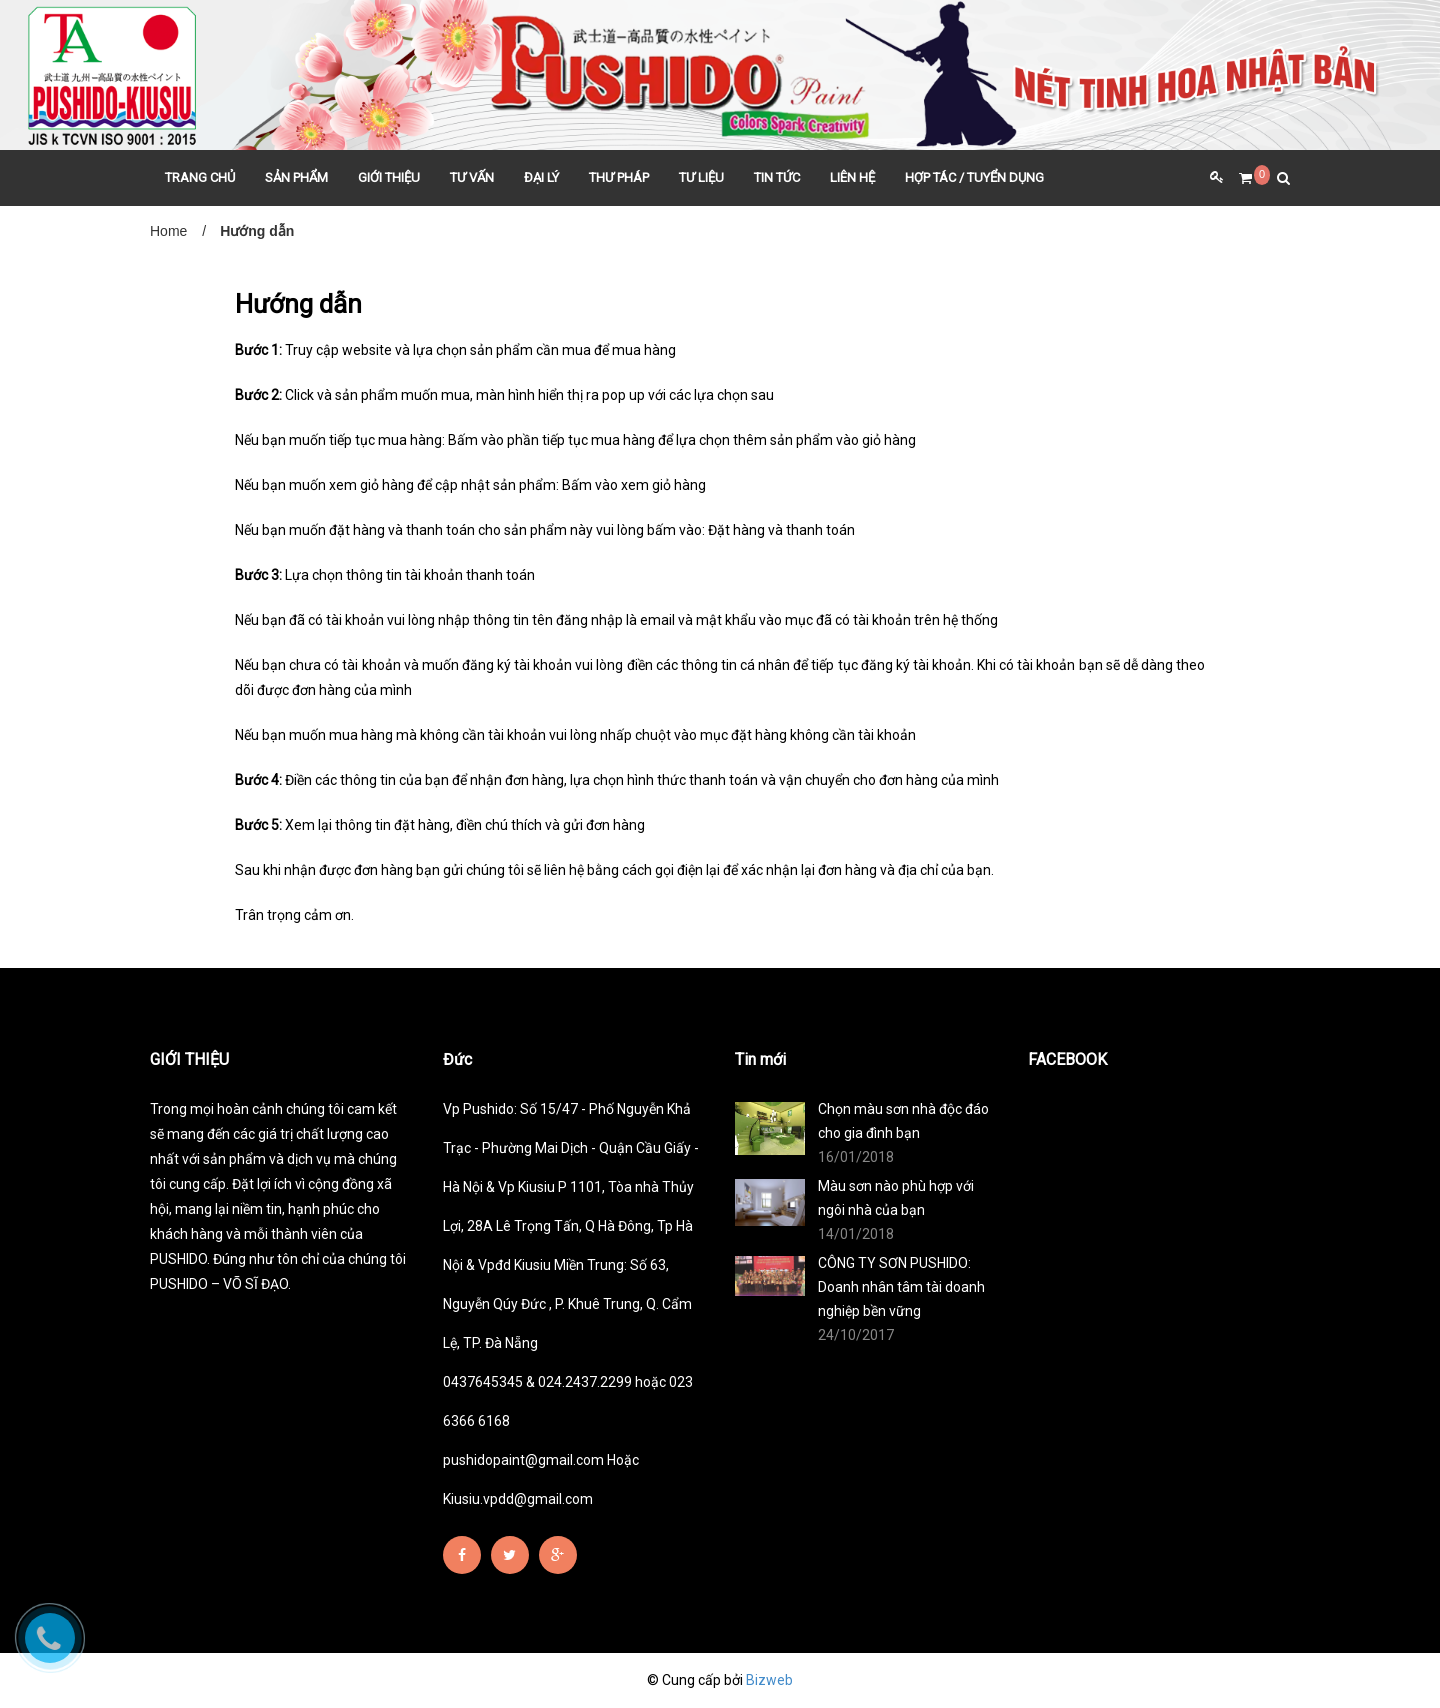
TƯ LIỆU (701, 177)
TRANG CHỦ (200, 177)
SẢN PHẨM (296, 177)
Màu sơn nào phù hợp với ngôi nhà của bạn (896, 1198)
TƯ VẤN (472, 177)
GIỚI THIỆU (389, 177)
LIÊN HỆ (852, 177)
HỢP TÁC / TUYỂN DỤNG (974, 177)
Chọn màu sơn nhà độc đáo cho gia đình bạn (903, 1121)
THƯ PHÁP (619, 177)
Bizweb (769, 1680)
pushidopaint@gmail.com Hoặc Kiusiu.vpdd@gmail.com (541, 1479)
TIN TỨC (777, 177)
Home (168, 231)
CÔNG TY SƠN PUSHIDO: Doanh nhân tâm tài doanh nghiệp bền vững (901, 1287)
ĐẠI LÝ (541, 177)
